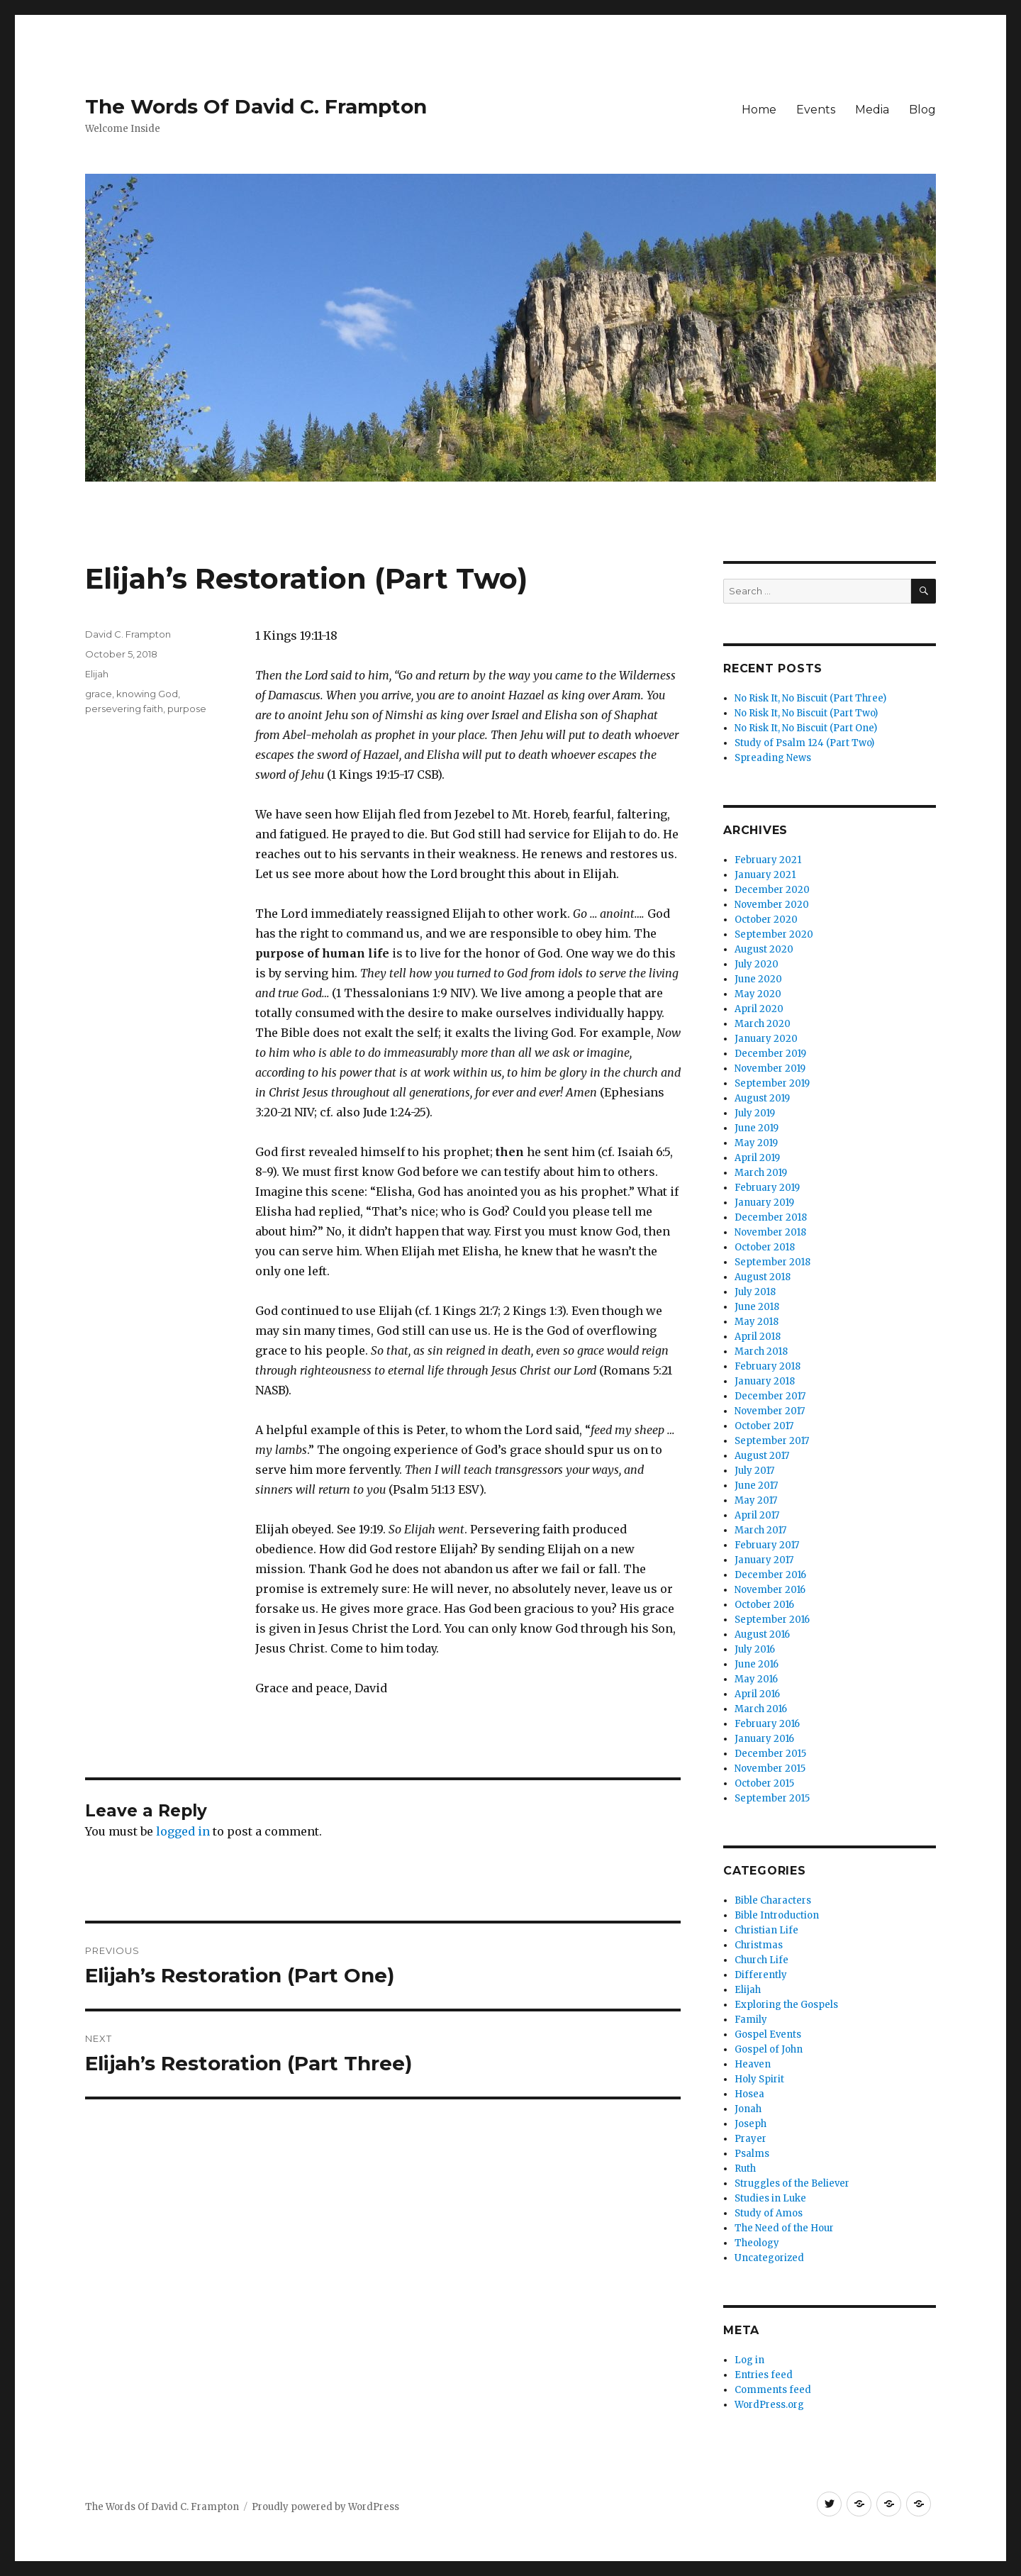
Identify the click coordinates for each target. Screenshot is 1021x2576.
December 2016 (770, 1575)
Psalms (752, 2154)
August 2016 (762, 1634)
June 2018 (757, 1307)
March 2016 (761, 1709)
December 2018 (771, 1217)
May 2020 (758, 994)
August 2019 (762, 1098)
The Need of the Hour (784, 2228)
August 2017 (762, 1456)
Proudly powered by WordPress (325, 2507)
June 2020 (758, 979)
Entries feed (764, 2375)
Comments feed (773, 2390)
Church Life (761, 1960)
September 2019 (772, 1083)
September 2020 (774, 934)
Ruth (745, 2169)
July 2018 (755, 1292)
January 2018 (765, 1381)
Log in (749, 2360)
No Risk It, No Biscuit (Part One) (806, 728)
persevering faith (124, 708)
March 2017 (760, 1530)
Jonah (748, 2109)
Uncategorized (769, 2258)
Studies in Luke (770, 2198)
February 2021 (768, 860)
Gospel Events (768, 2034)
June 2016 (757, 1664)
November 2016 (770, 1590)
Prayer (750, 2139)
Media (872, 109)
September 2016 (772, 1620)
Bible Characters (773, 1900)
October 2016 (764, 1605)
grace (98, 693)
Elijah (96, 673)
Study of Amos (769, 2213)
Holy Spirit (759, 2079)
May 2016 (756, 1679)
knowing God (147, 693)
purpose (186, 708)
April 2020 (759, 1009)
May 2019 (756, 1143)
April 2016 (757, 1694)
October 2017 (764, 1426)
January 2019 (764, 1203)
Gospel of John (769, 2049)
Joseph (750, 2124)
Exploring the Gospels (786, 2005)
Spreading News (773, 758)
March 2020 (763, 1024)
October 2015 (764, 1783)
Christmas (759, 1945)
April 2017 (757, 1515)
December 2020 (772, 890)
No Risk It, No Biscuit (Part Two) (806, 713)
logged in (183, 1831)
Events (815, 109)
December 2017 (770, 1396)
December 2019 (770, 1054)
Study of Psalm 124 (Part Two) (804, 743)
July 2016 (755, 1649)
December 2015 (770, 1754)
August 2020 (764, 949)
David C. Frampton (128, 634)
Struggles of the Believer (792, 2183)
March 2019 (761, 1173)
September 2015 (772, 1798)
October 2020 (766, 920)
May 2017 (756, 1500)
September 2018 (772, 1262)
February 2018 (767, 1366)
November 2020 (772, 905)
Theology (757, 2243)
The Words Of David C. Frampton (256, 106)
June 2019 (757, 1128)
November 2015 (770, 1768)
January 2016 (764, 1739)
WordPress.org (769, 2405)
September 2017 (772, 1441)
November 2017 (770, 1411)
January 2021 (765, 875)
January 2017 (764, 1560)
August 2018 (763, 1277)
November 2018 (770, 1232)
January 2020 (766, 1039)
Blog (922, 109)
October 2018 (765, 1247)
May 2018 (757, 1322)
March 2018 (761, 1351)
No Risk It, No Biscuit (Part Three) (810, 698)
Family (751, 2020)
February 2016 (767, 1724)
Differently (761, 1975)
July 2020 (757, 964)
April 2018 (758, 1337)
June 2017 (756, 1485)
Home (759, 109)
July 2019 (755, 1113)
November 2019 (770, 1068)
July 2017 (754, 1471)
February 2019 (767, 1188)
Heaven (753, 2064)
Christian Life (766, 1930)
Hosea (749, 2094)
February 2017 (767, 1545)
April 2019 (757, 1158)
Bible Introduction (777, 1915)
